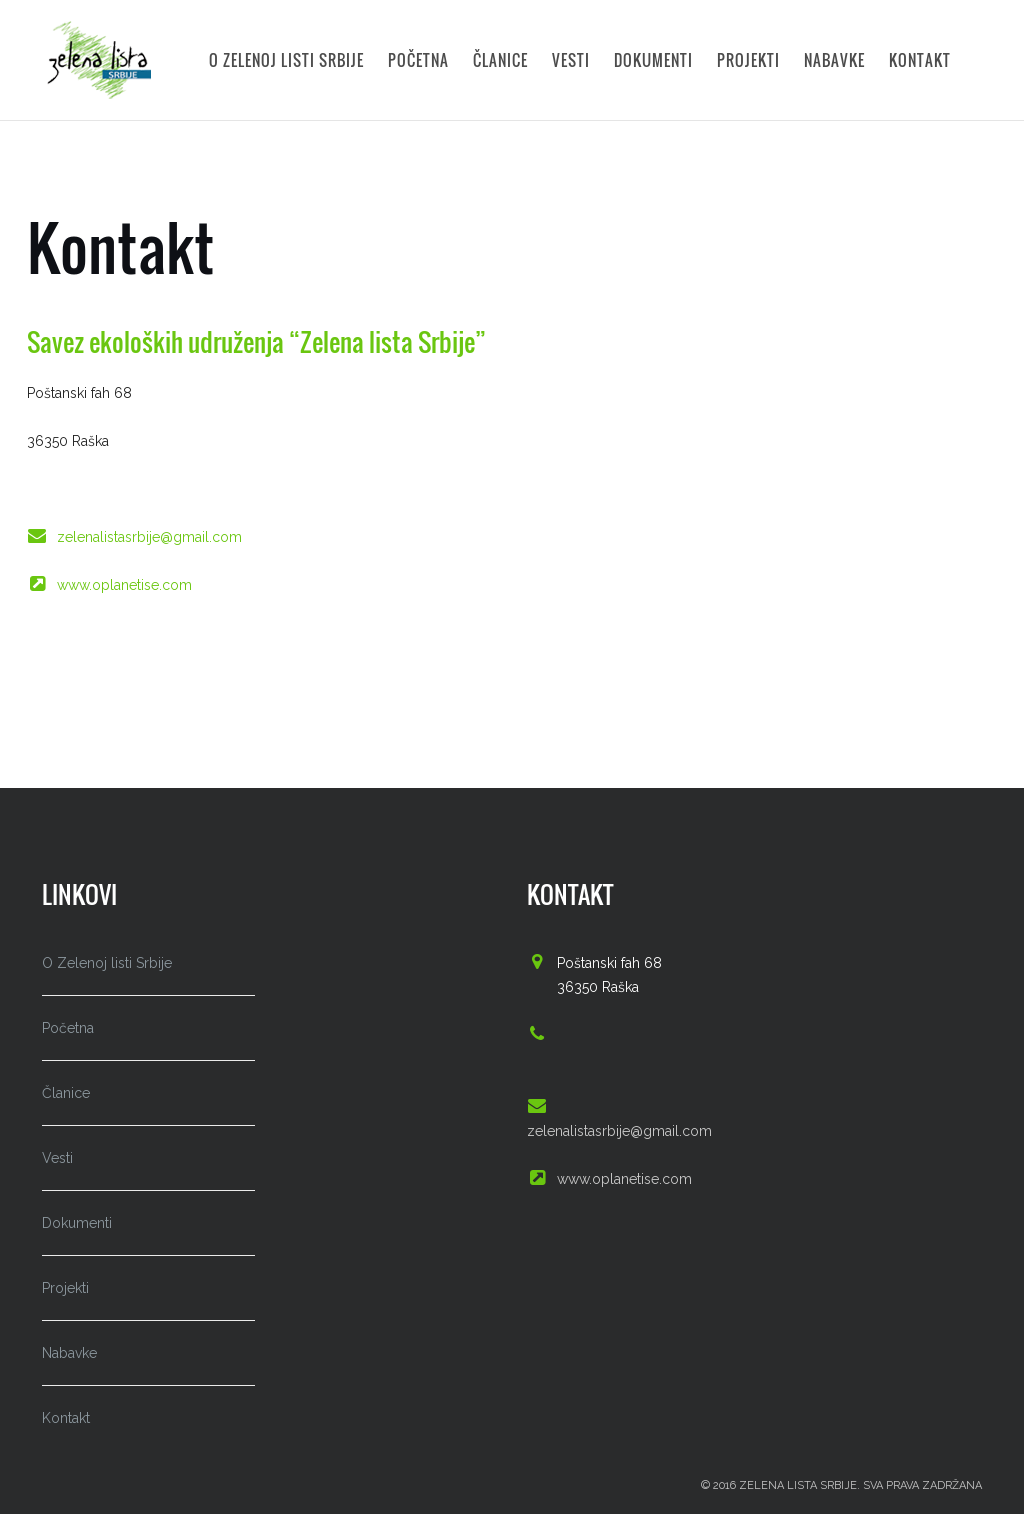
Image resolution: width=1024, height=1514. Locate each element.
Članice (500, 57)
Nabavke (834, 57)
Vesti (571, 57)
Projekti (748, 57)
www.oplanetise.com (124, 585)
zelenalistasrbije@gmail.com (149, 537)
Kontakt (920, 57)
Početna (418, 57)
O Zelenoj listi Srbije (286, 57)
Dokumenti (653, 57)
